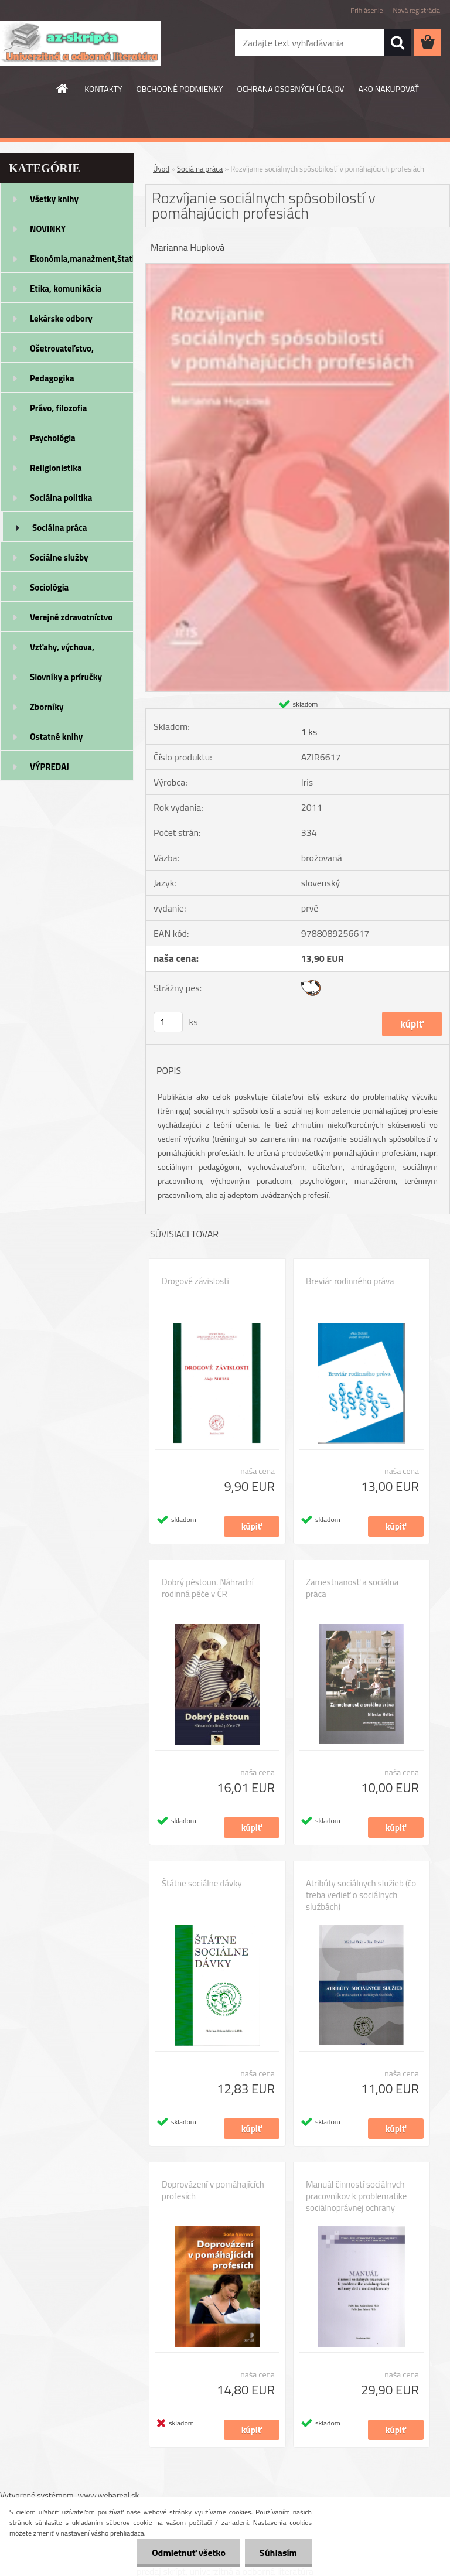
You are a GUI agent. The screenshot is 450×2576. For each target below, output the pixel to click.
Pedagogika (52, 378)
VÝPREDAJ (49, 766)
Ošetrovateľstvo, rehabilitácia (62, 352)
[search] (397, 42)
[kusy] (168, 1022)
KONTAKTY (103, 89)
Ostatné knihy (56, 736)
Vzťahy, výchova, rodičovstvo (62, 650)
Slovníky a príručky (66, 677)
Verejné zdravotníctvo (71, 617)
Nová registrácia (416, 10)
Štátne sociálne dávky (202, 1883)
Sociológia (49, 587)
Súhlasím (278, 2553)
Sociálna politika (61, 497)
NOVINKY (48, 229)
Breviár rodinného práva (350, 1281)
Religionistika (56, 468)
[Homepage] (62, 88)
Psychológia (53, 438)
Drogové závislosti (195, 1281)
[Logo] (80, 43)
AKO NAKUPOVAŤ (388, 89)
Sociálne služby (59, 557)
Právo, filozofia (58, 408)
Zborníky (46, 707)
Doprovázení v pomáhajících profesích (213, 2190)
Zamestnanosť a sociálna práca (352, 1588)
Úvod (161, 169)
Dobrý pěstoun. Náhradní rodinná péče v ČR (208, 1588)
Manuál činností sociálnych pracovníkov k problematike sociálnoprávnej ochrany (356, 2196)
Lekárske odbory (61, 318)
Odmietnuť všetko (189, 2553)
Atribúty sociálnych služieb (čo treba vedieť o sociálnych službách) (361, 1895)
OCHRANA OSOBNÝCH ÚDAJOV (291, 89)
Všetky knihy (54, 199)
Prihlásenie (366, 10)
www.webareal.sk (108, 2495)
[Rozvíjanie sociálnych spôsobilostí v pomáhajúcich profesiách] (297, 268)
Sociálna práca (59, 527)
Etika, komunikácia (66, 288)
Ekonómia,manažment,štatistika (82, 258)
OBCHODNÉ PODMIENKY (180, 89)
